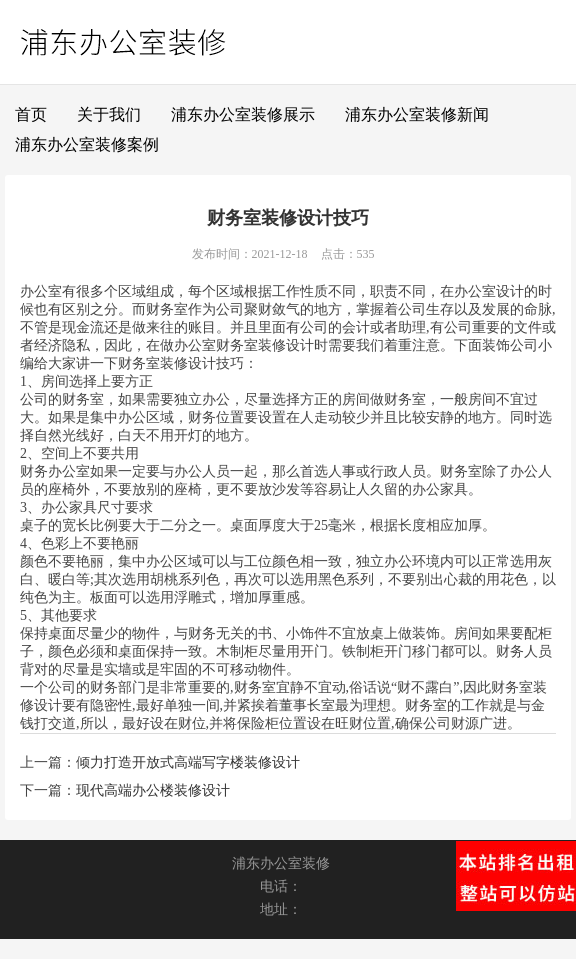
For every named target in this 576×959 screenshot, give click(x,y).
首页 (31, 114)
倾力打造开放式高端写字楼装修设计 (188, 762)
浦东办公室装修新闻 (417, 114)
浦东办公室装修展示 (243, 114)
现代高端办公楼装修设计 (153, 790)
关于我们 (109, 114)
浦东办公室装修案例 (87, 144)
